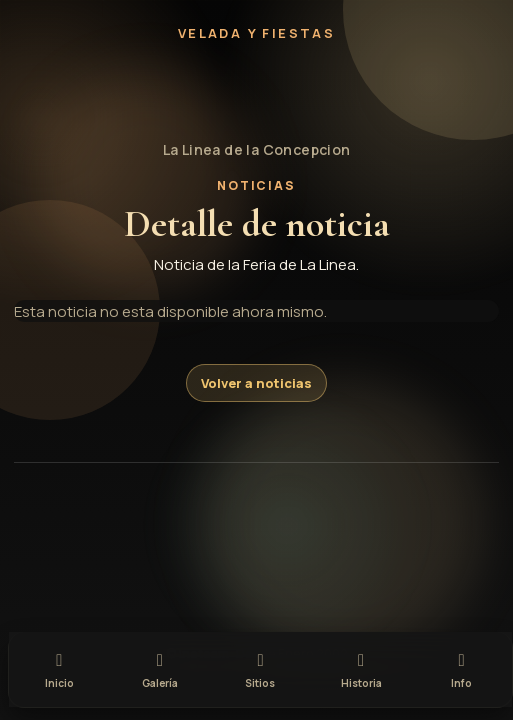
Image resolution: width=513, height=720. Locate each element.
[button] (257, 91)
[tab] (59, 667)
